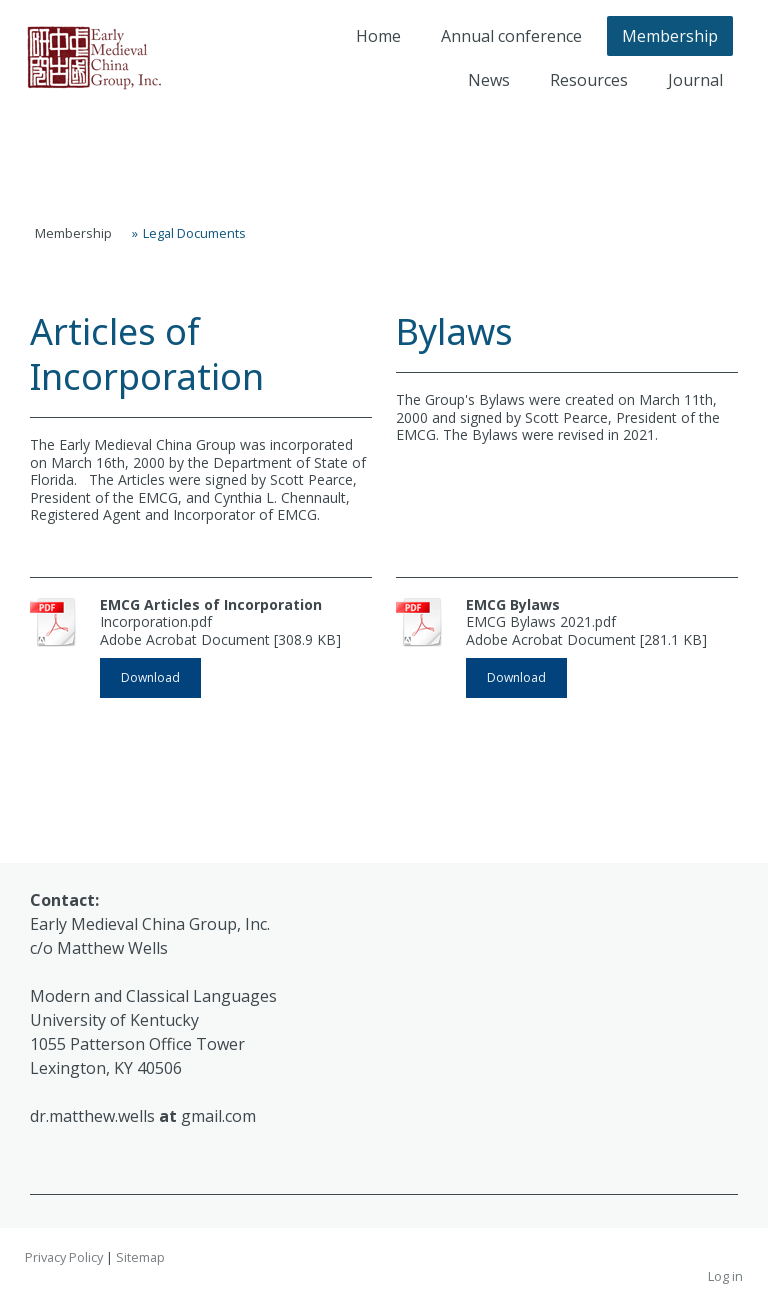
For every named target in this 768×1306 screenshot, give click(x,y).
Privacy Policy (64, 1257)
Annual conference (511, 36)
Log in (725, 1276)
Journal (695, 80)
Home (378, 36)
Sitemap (140, 1257)
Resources (589, 80)
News (489, 80)
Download (150, 677)
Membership (670, 36)
